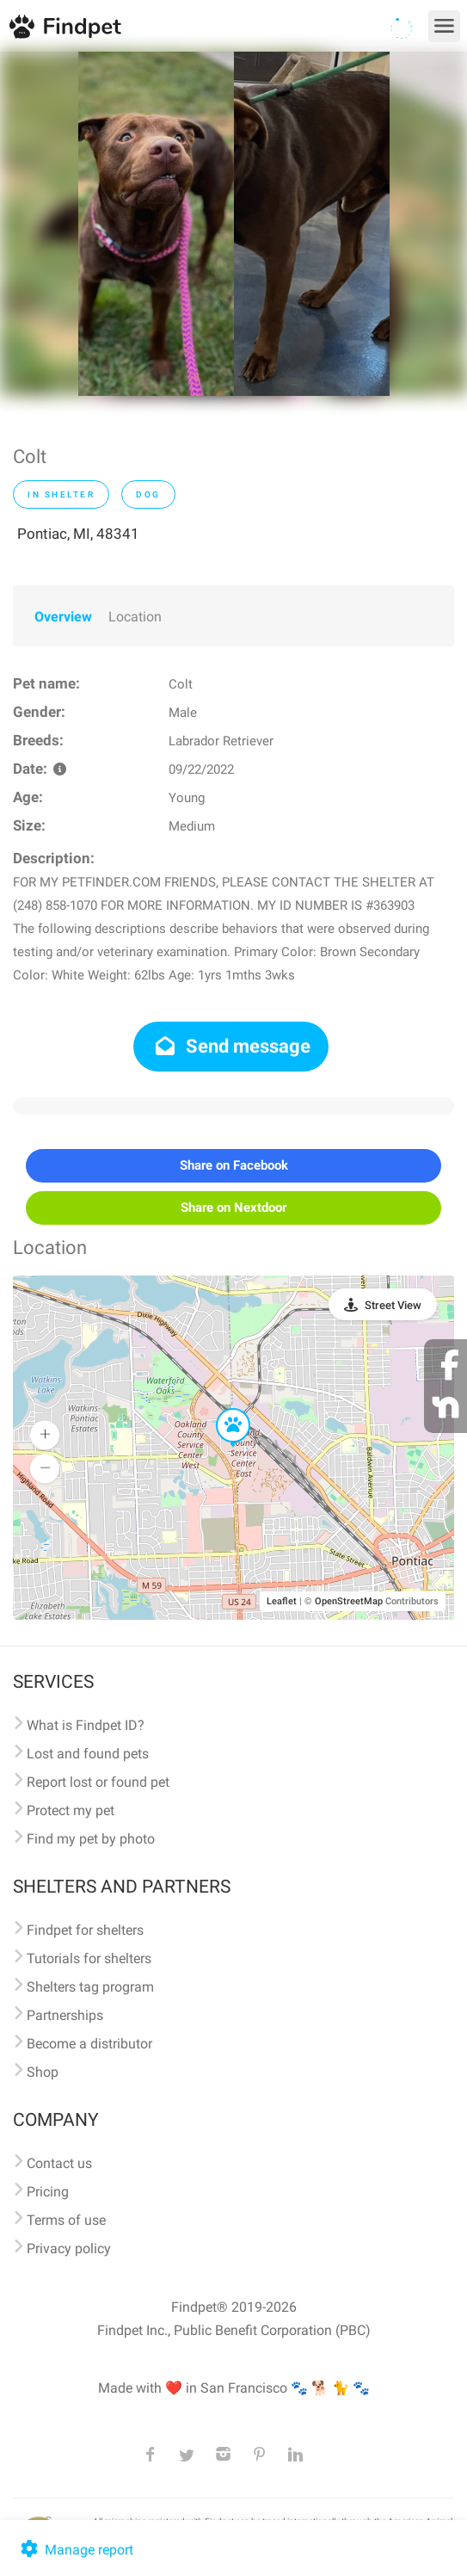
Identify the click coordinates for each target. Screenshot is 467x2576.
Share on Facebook (234, 1165)
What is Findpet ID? (85, 1725)
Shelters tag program (90, 1987)
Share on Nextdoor (233, 1207)
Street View (393, 1305)
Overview (63, 616)
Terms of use (66, 2220)
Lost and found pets (88, 1753)
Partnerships (65, 2015)
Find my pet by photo (91, 1839)
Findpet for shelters (85, 1930)
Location (135, 616)
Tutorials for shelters (89, 1958)
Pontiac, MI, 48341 (78, 533)
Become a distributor (89, 2043)
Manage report (75, 2550)
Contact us (59, 2163)
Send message (230, 1046)
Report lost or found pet (98, 1782)
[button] (221, 1409)
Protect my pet (70, 1810)
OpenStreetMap (349, 1601)
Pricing (48, 2192)
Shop (42, 2072)
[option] (156, 224)
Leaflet (282, 1601)
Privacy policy (69, 2248)
